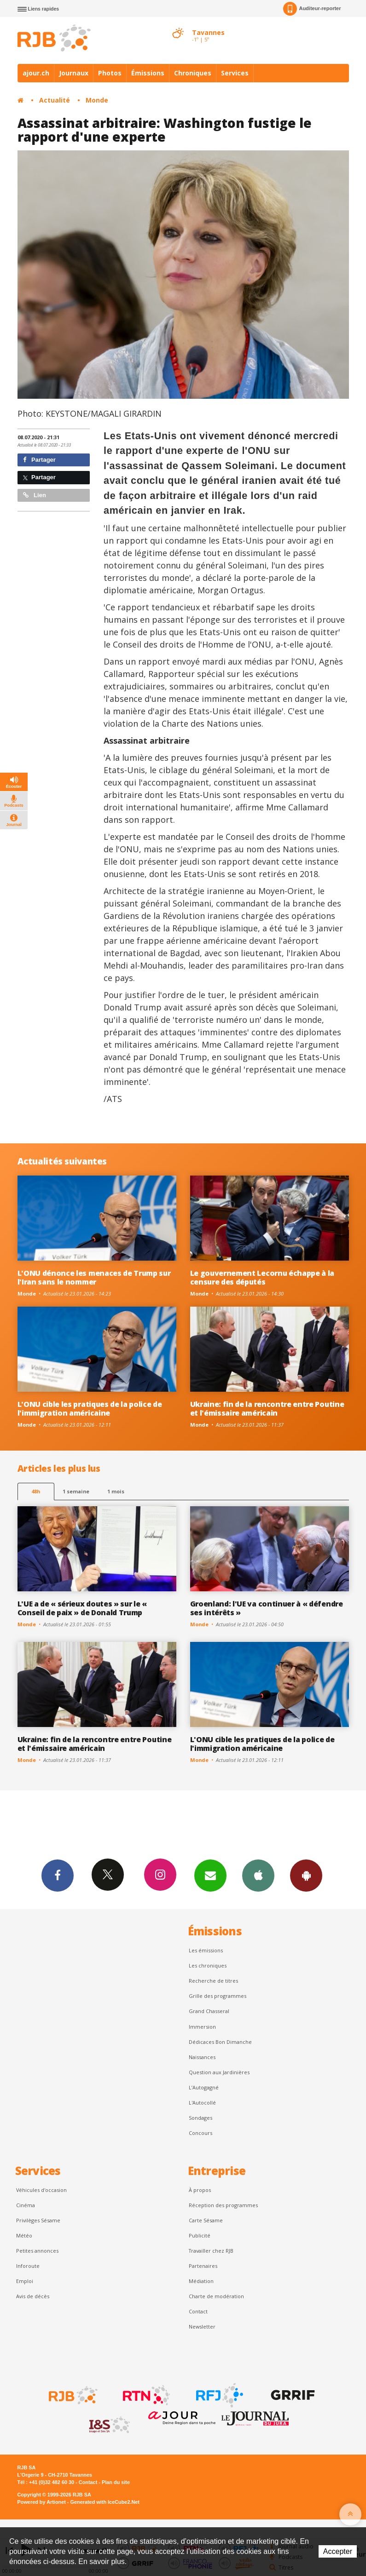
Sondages (200, 2118)
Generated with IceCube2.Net (104, 2502)
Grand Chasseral (209, 2011)
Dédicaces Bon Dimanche (220, 2042)
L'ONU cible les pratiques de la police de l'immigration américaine (89, 1408)
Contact (198, 2311)
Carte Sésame (206, 2220)
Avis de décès (32, 2296)
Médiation (201, 2281)
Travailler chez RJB (211, 2251)
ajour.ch (36, 73)
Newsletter (202, 2326)
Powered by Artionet (41, 2502)
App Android (306, 1875)
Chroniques (192, 73)
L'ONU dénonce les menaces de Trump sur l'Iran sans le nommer (94, 1277)
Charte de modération (216, 2296)
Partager (39, 459)
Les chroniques (208, 1965)
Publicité (199, 2235)
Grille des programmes (217, 1996)
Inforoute (28, 2266)
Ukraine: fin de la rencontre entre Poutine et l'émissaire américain (267, 1408)
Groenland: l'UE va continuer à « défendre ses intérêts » (266, 1608)
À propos (200, 2190)
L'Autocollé (202, 2103)
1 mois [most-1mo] (115, 1491)
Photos (110, 73)
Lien (34, 495)
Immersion (202, 2027)
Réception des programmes (223, 2205)
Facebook (57, 1875)
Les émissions (206, 1950)
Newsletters (210, 1875)
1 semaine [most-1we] (76, 1491)
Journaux (73, 73)
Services (235, 73)
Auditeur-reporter (312, 9)
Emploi (24, 2281)
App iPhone (258, 1875)
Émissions (147, 73)
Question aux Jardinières (219, 2072)
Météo (24, 2235)
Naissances (202, 2057)
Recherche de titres (213, 1981)
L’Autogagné (204, 2087)
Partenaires (203, 2266)
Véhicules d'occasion (41, 2190)
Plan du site (116, 2482)
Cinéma (25, 2205)
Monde (97, 100)
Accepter (337, 2551)
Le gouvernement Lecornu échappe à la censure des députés (262, 1277)
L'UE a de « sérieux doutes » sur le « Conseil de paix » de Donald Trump (82, 1608)
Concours (200, 2133)
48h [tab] (35, 1491)
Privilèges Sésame (38, 2220)
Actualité (54, 100)
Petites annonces (37, 2251)
